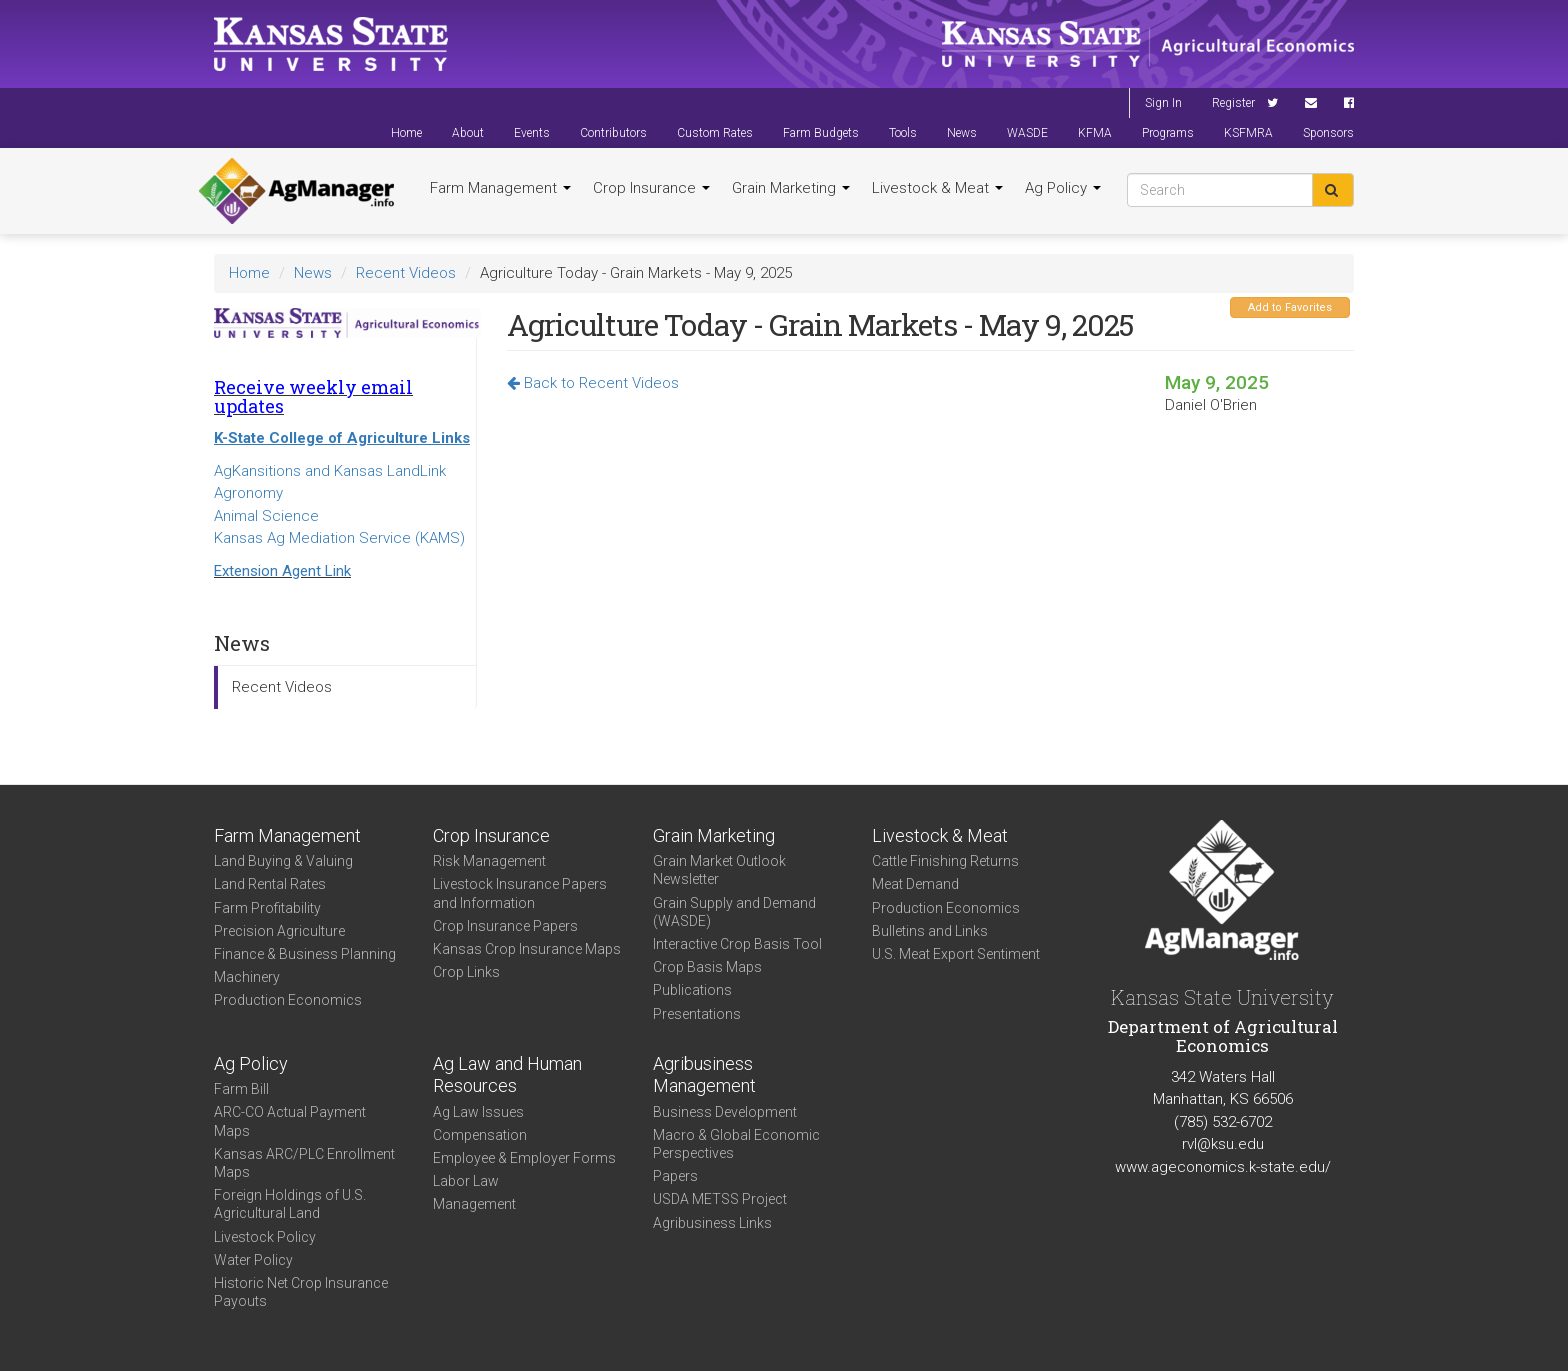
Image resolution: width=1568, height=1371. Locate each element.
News (962, 133)
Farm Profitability (267, 908)
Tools (903, 133)
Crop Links (466, 972)
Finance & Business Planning (305, 954)
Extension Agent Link (282, 571)
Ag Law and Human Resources (507, 1075)
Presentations (697, 1014)
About (468, 133)
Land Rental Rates (270, 884)
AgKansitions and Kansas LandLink (330, 471)
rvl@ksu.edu (1223, 1144)
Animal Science (266, 516)
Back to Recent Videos (593, 383)
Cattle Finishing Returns (945, 861)
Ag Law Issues (478, 1112)
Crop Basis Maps (707, 967)
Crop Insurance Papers (505, 926)
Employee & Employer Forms (524, 1158)
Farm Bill (241, 1089)
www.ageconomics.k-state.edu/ (1223, 1167)
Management (474, 1204)
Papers (675, 1176)
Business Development (725, 1112)
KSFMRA (1248, 133)
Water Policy (253, 1260)
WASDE (1027, 133)
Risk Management (489, 861)
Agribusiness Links (712, 1223)
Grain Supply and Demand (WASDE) (734, 912)
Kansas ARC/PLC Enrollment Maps (304, 1163)
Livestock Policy (265, 1237)
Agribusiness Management (704, 1075)
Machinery (247, 977)
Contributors (613, 133)
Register (1233, 103)
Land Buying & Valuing (283, 861)
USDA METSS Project (720, 1199)
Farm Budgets (821, 133)
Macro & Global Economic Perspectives (736, 1144)
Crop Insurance (651, 188)
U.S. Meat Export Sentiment (956, 954)
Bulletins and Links (930, 931)
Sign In (1163, 103)
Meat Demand (915, 884)
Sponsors (1328, 133)
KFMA (1095, 133)
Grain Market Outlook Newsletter (719, 870)
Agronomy (248, 493)
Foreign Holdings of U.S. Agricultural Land (290, 1204)
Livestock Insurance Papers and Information (520, 893)
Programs (1168, 133)
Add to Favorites (1290, 307)
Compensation (480, 1135)
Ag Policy (1063, 188)
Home (406, 133)
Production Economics (288, 1000)
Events (532, 133)
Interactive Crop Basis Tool (737, 944)
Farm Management (500, 188)
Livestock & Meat (937, 188)
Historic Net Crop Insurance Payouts (301, 1292)
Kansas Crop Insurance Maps (527, 949)
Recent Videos (406, 273)
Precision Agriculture (279, 931)
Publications (692, 990)
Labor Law (466, 1181)
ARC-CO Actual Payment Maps (290, 1121)
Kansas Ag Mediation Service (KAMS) (339, 538)
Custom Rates (715, 133)
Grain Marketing (791, 188)
